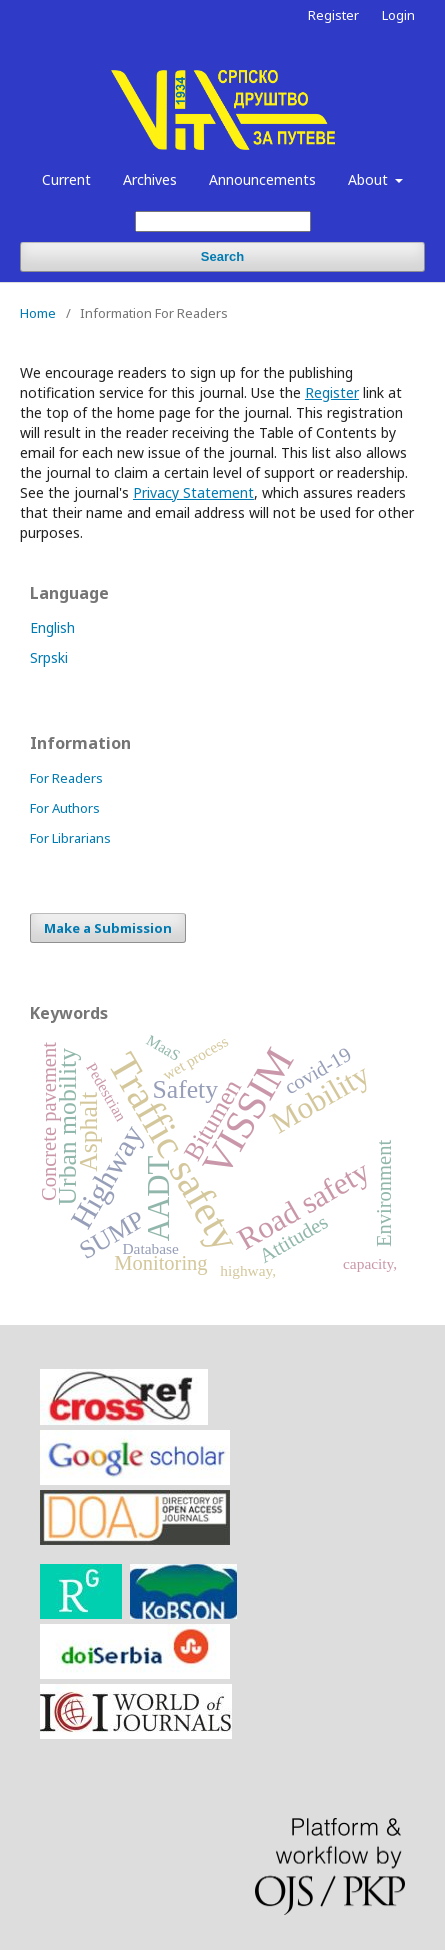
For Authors (65, 808)
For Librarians (70, 838)
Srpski (49, 657)
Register (333, 15)
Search (222, 256)
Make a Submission (108, 928)
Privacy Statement (193, 492)
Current (66, 179)
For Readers (66, 778)
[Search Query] (223, 221)
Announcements (262, 179)
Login (398, 15)
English (52, 627)
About (370, 179)
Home (38, 313)
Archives (150, 179)
